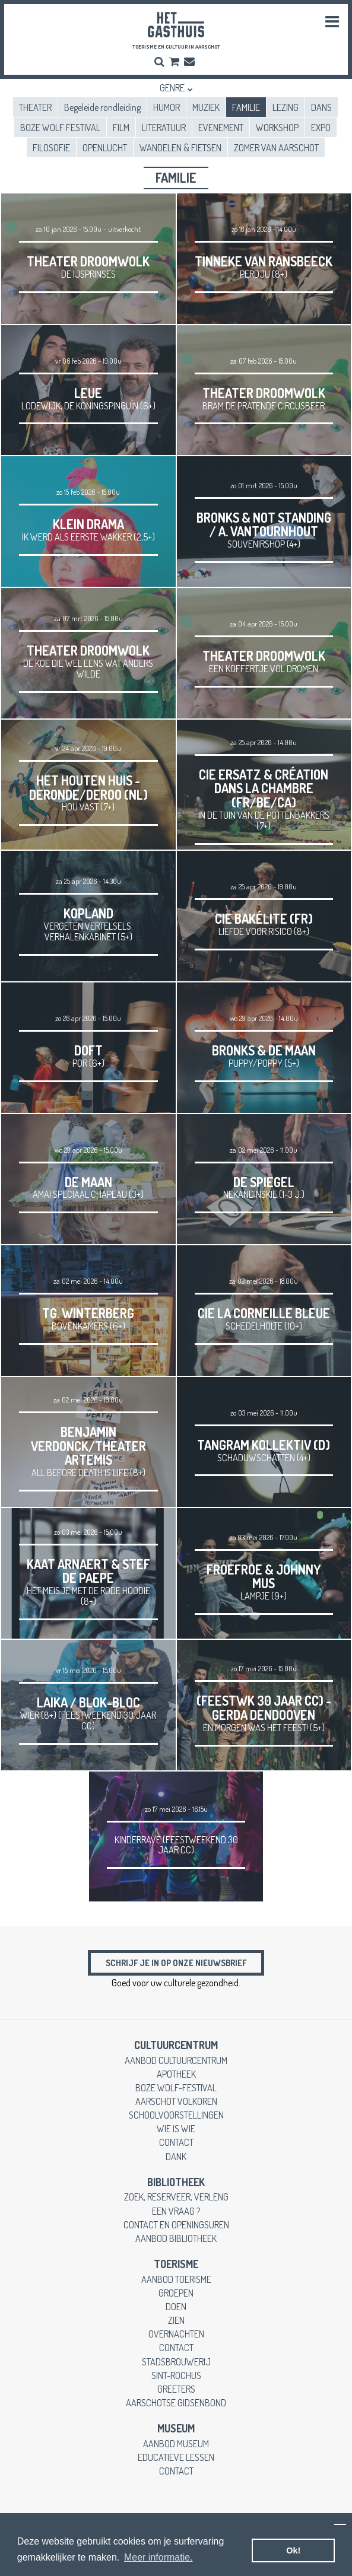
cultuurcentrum (176, 2045)
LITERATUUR (164, 127)
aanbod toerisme (176, 2279)
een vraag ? (176, 2211)
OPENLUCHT (105, 147)
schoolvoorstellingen (176, 2114)
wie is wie (176, 2128)
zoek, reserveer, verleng (176, 2196)
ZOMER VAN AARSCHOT (276, 147)
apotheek (176, 2074)
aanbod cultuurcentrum (176, 2060)
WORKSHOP (277, 127)
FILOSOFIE (51, 147)
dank (176, 2156)
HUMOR (166, 107)
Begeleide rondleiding (102, 107)
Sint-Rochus (176, 2375)
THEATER (35, 107)
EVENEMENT (220, 127)
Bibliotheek (176, 2182)
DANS (321, 107)
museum (176, 2428)
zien (176, 2320)
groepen (176, 2292)
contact (176, 2142)
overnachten (176, 2333)
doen (176, 2306)
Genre (172, 87)
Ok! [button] (293, 2550)
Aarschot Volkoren (176, 2101)
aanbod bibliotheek (176, 2238)
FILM (121, 127)
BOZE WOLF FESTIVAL (60, 127)
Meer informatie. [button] (158, 2557)
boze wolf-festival (176, 2087)
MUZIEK (206, 107)
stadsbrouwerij (176, 2361)
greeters (176, 2389)
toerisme (176, 2263)
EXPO (321, 127)
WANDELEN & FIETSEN (180, 147)
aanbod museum (176, 2443)
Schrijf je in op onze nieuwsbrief (176, 1962)
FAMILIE (246, 107)
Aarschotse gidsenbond (176, 2402)
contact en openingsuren (176, 2224)
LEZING (285, 107)
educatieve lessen (176, 2457)
